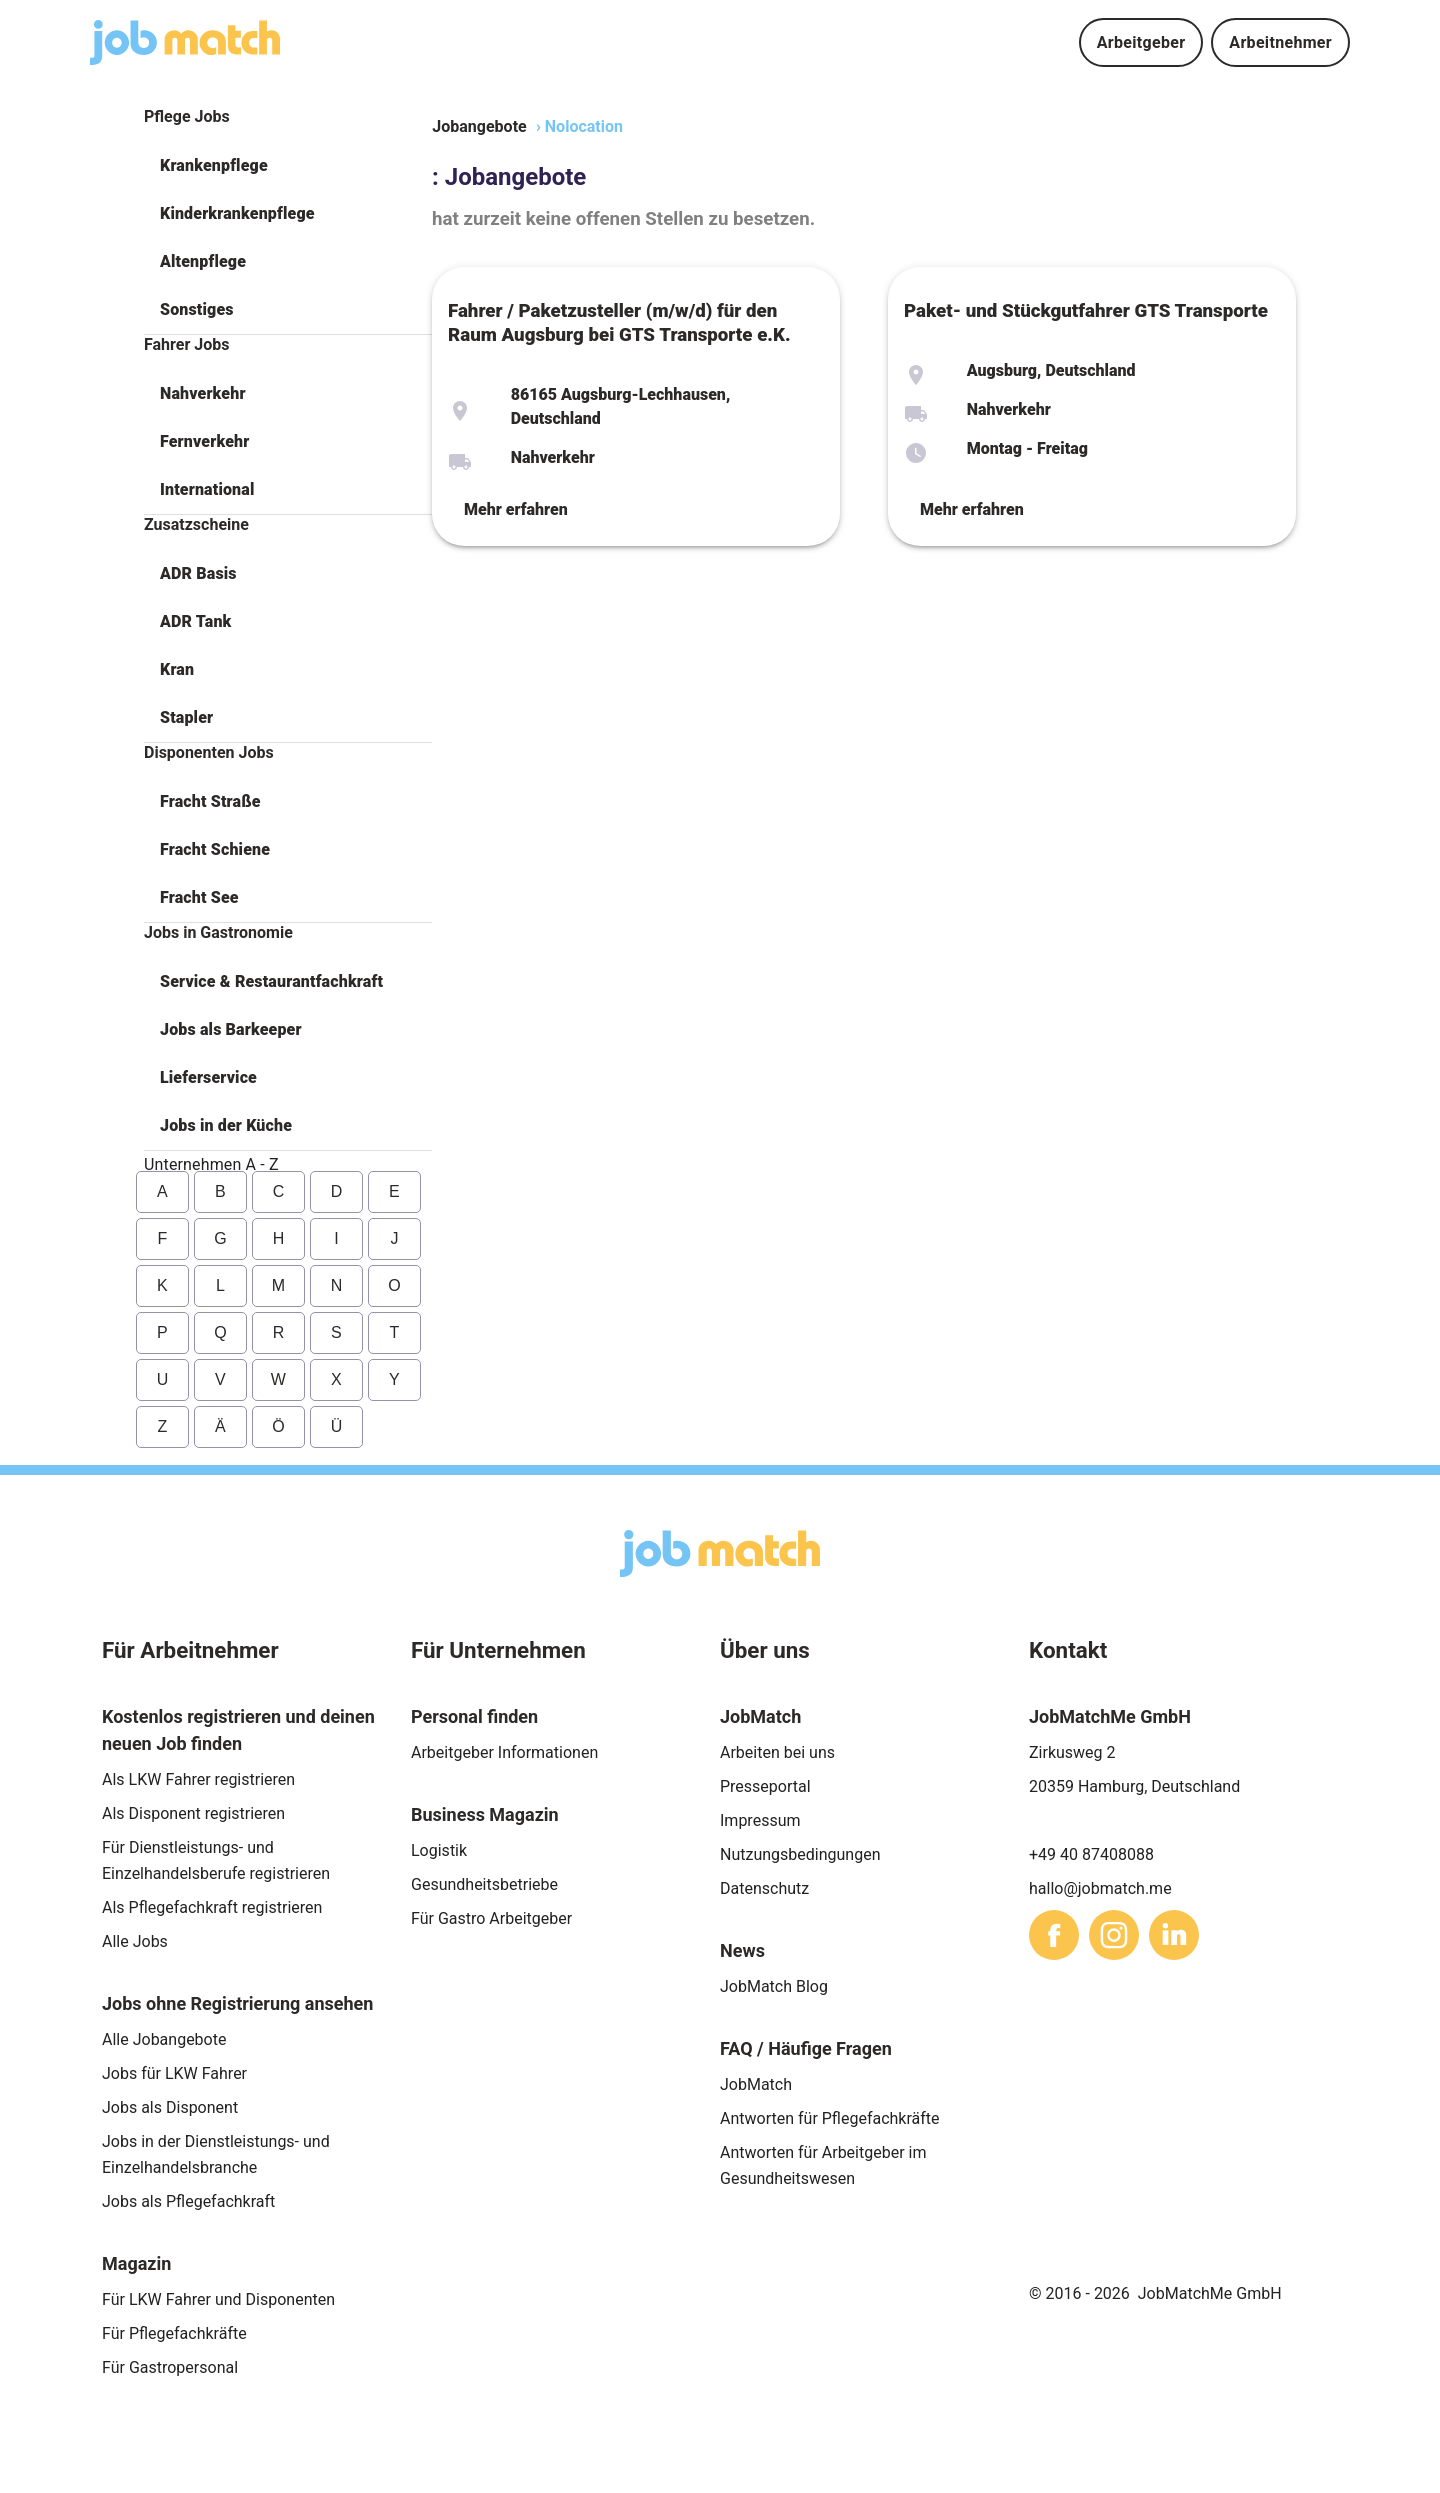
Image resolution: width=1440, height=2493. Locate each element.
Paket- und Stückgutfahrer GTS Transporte (1086, 311)
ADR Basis (198, 573)
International (207, 489)
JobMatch (756, 2084)
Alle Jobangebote (164, 2039)
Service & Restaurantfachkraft (271, 981)
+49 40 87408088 (1091, 1854)
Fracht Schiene (215, 849)
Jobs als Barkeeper (231, 1029)
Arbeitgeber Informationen (504, 1752)
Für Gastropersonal (170, 2367)
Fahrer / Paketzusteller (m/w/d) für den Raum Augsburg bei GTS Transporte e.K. (619, 323)
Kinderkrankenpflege (237, 213)
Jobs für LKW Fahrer (174, 2073)
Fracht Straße (210, 801)
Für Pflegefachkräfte (174, 2333)
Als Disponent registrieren (193, 1813)
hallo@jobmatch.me (1100, 1888)
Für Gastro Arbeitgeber (491, 1918)
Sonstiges (197, 309)
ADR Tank (195, 621)
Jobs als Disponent (170, 2107)
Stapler (186, 717)
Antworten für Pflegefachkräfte (830, 2118)
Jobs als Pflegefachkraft (188, 2201)
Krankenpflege (214, 165)
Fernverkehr (204, 441)
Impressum (760, 1820)
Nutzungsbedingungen (800, 1854)
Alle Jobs (135, 1941)
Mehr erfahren (516, 509)
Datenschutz (764, 1888)
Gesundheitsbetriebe (484, 1884)
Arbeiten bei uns (777, 1752)
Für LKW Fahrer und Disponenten (218, 2299)
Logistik (439, 1850)
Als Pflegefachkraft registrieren (212, 1907)
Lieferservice (208, 1077)
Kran (177, 669)
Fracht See (199, 897)
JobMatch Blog (774, 1986)
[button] (288, 166)
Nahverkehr (203, 393)
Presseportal (765, 1786)
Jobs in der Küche (226, 1125)
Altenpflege (203, 261)
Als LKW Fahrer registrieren (198, 1779)
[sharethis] (1054, 1935)
